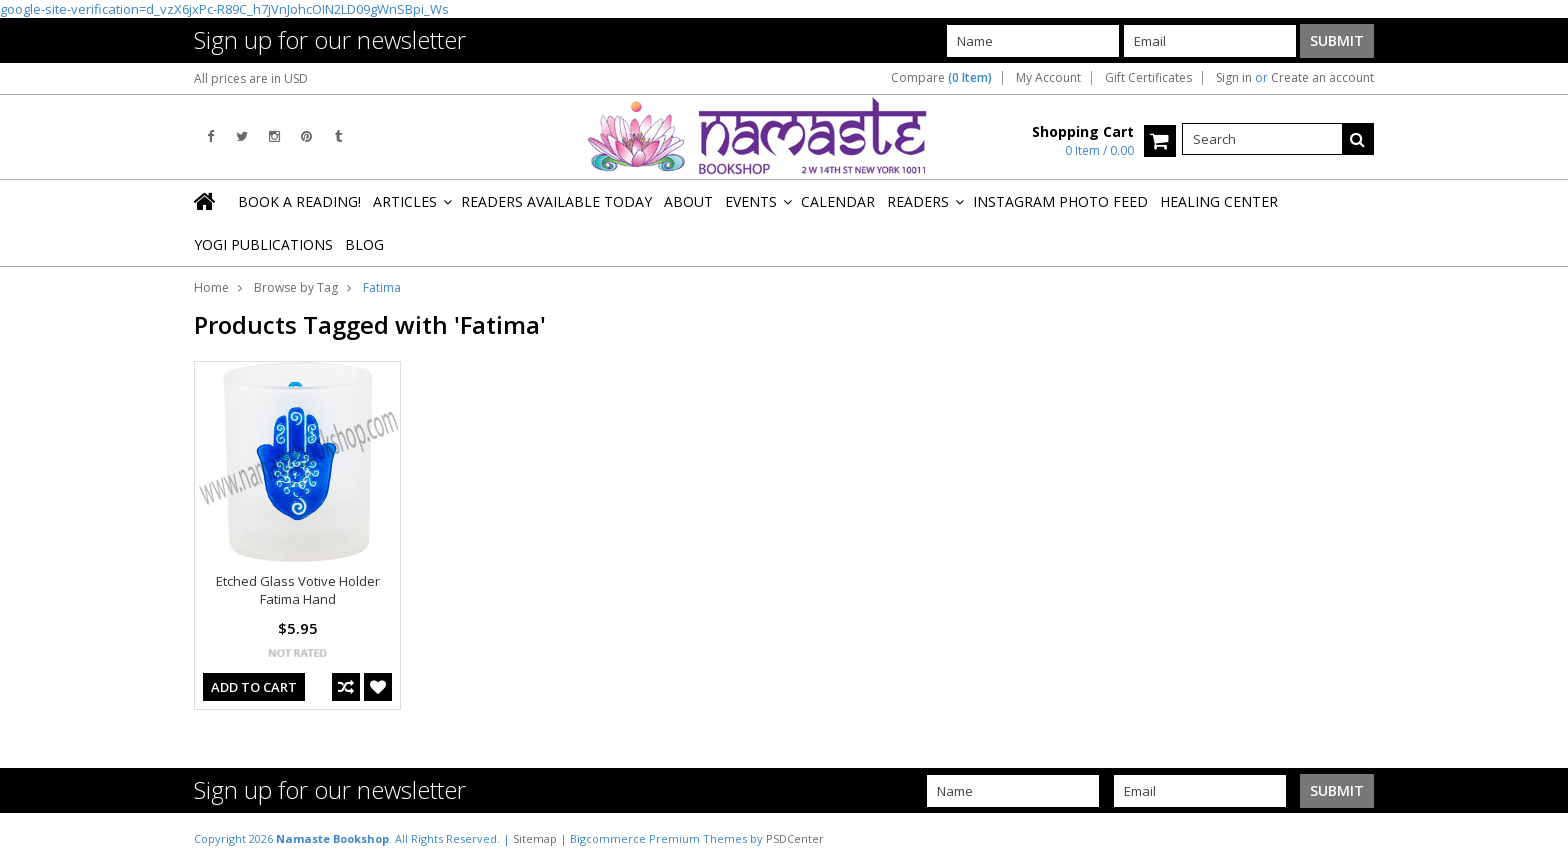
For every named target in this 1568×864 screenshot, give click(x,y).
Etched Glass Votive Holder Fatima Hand (298, 590)
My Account (1048, 78)
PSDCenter (795, 838)
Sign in (1234, 78)
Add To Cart (254, 687)
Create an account (1322, 78)
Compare (941, 78)
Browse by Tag (296, 287)
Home (211, 287)
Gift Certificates (1148, 78)
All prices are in (251, 78)
